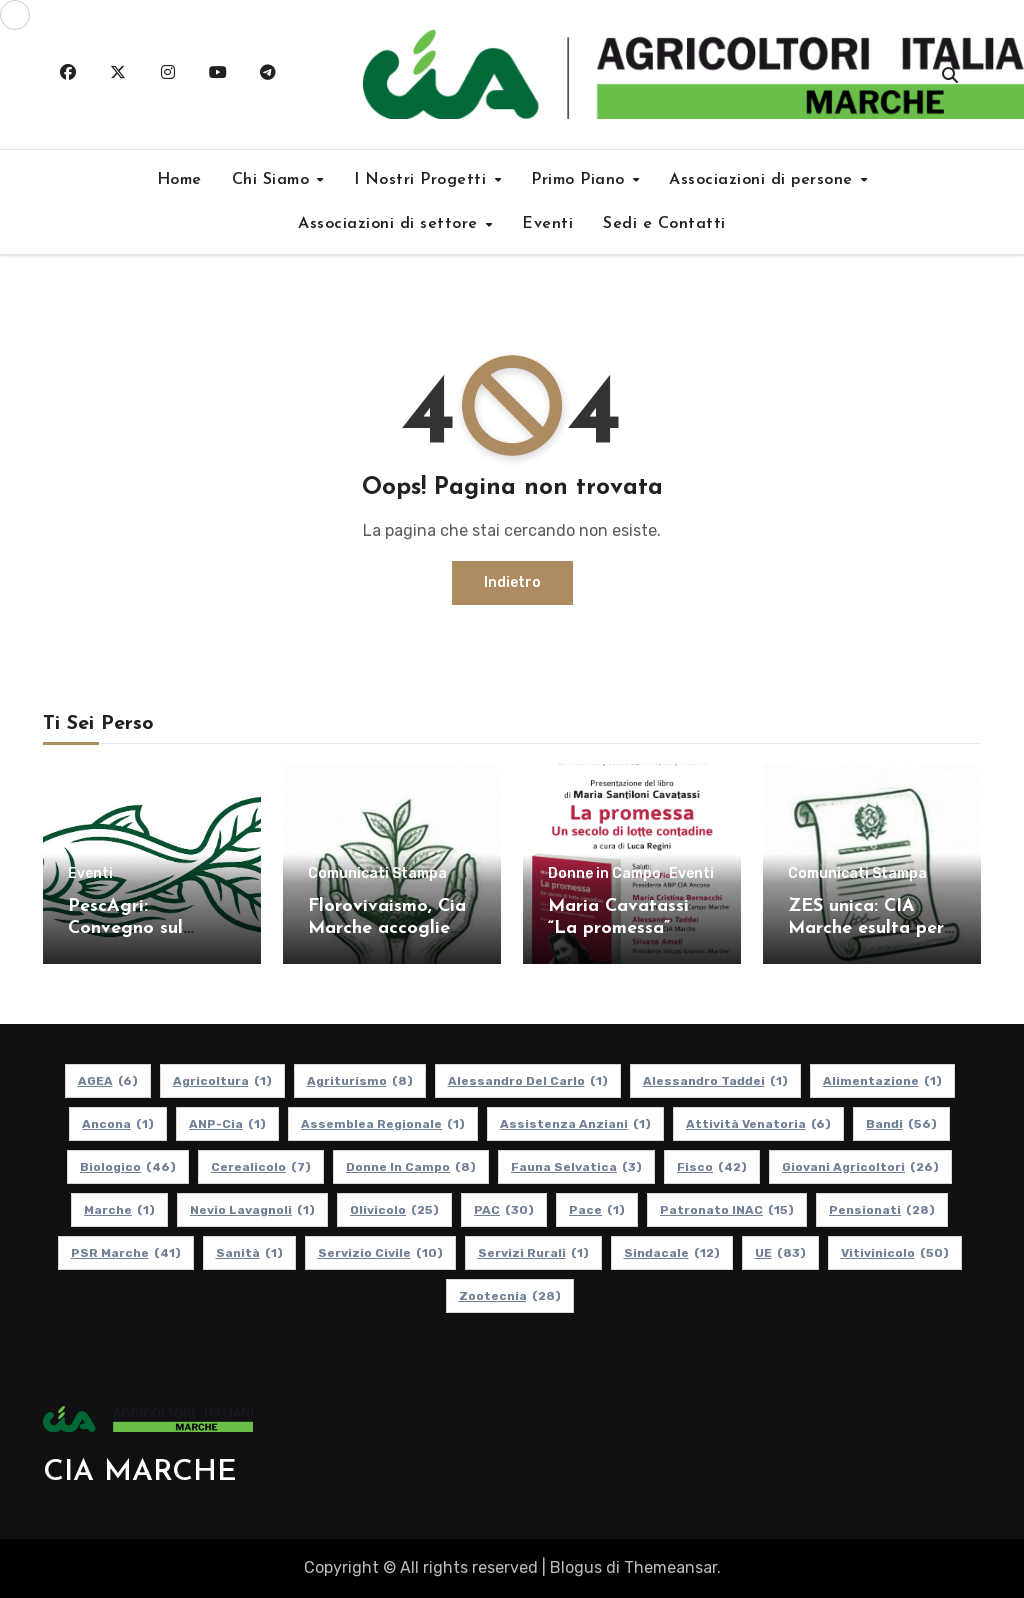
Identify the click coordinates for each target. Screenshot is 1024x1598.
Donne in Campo (604, 874)
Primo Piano (580, 180)
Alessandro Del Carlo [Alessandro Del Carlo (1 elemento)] (528, 1081)
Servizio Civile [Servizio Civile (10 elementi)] (380, 1253)
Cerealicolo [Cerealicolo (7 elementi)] (261, 1167)
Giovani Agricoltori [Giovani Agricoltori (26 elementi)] (860, 1167)
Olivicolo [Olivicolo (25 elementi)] (394, 1210)
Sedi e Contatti (664, 224)
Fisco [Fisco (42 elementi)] (712, 1167)
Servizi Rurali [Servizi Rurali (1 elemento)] (533, 1253)
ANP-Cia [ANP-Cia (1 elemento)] (227, 1124)
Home (179, 180)
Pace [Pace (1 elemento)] (597, 1210)
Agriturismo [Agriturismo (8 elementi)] (360, 1081)
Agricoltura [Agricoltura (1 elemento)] (222, 1081)
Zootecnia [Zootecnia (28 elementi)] (510, 1296)
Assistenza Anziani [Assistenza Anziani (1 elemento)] (575, 1124)
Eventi (547, 224)
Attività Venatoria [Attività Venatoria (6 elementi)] (758, 1124)
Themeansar (670, 1567)
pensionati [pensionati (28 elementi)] (882, 1210)
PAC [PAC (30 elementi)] (504, 1210)
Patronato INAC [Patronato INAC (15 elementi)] (727, 1210)
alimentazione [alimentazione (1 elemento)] (882, 1081)
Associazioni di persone (763, 180)
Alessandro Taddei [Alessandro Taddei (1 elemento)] (715, 1081)
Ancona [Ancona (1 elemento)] (118, 1124)
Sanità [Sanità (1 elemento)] (249, 1253)
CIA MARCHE (140, 1472)
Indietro (512, 582)
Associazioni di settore (390, 224)
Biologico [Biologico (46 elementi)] (128, 1167)
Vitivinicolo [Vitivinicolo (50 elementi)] (895, 1253)
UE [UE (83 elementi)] (780, 1253)
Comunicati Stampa (377, 874)
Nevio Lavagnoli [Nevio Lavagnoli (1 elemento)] (252, 1210)
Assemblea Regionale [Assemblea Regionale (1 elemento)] (383, 1124)
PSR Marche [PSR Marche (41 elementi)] (126, 1253)
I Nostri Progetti (423, 180)
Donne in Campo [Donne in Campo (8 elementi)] (411, 1167)
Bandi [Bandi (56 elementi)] (901, 1124)
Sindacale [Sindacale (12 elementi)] (672, 1253)
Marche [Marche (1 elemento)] (119, 1210)
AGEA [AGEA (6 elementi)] (108, 1081)
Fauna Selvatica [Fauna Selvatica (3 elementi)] (576, 1167)
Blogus (576, 1567)
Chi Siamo (273, 180)
